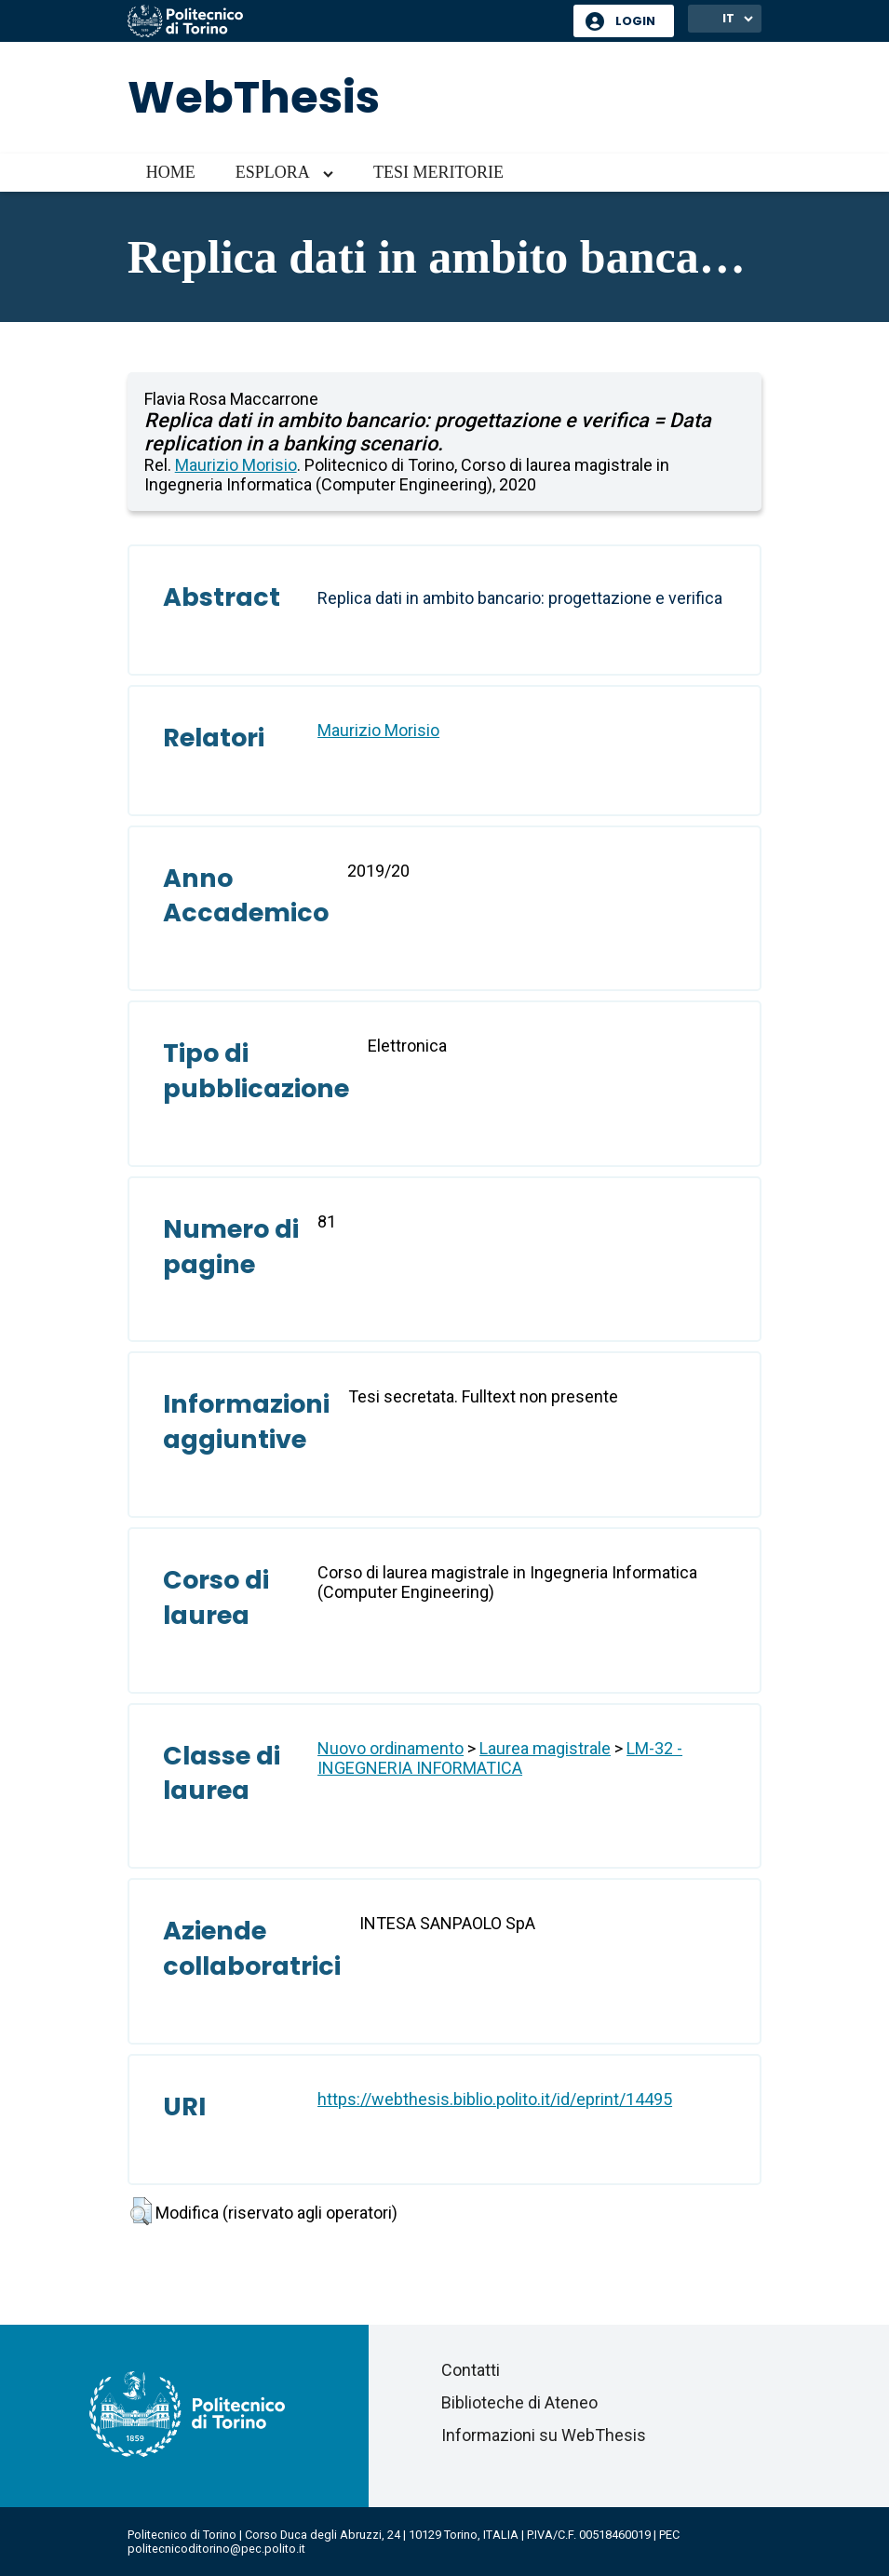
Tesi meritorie (438, 172)
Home (170, 172)
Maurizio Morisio (236, 465)
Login (635, 21)
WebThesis (254, 97)
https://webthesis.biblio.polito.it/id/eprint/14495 (494, 2099)
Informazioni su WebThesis (543, 2435)
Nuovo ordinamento (390, 1748)
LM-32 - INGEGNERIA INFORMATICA (499, 1758)
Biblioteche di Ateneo (519, 2402)
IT (728, 18)
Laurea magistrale (545, 1748)
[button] (141, 2211)
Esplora (273, 172)
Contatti (470, 2370)
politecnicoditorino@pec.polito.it (216, 2549)
